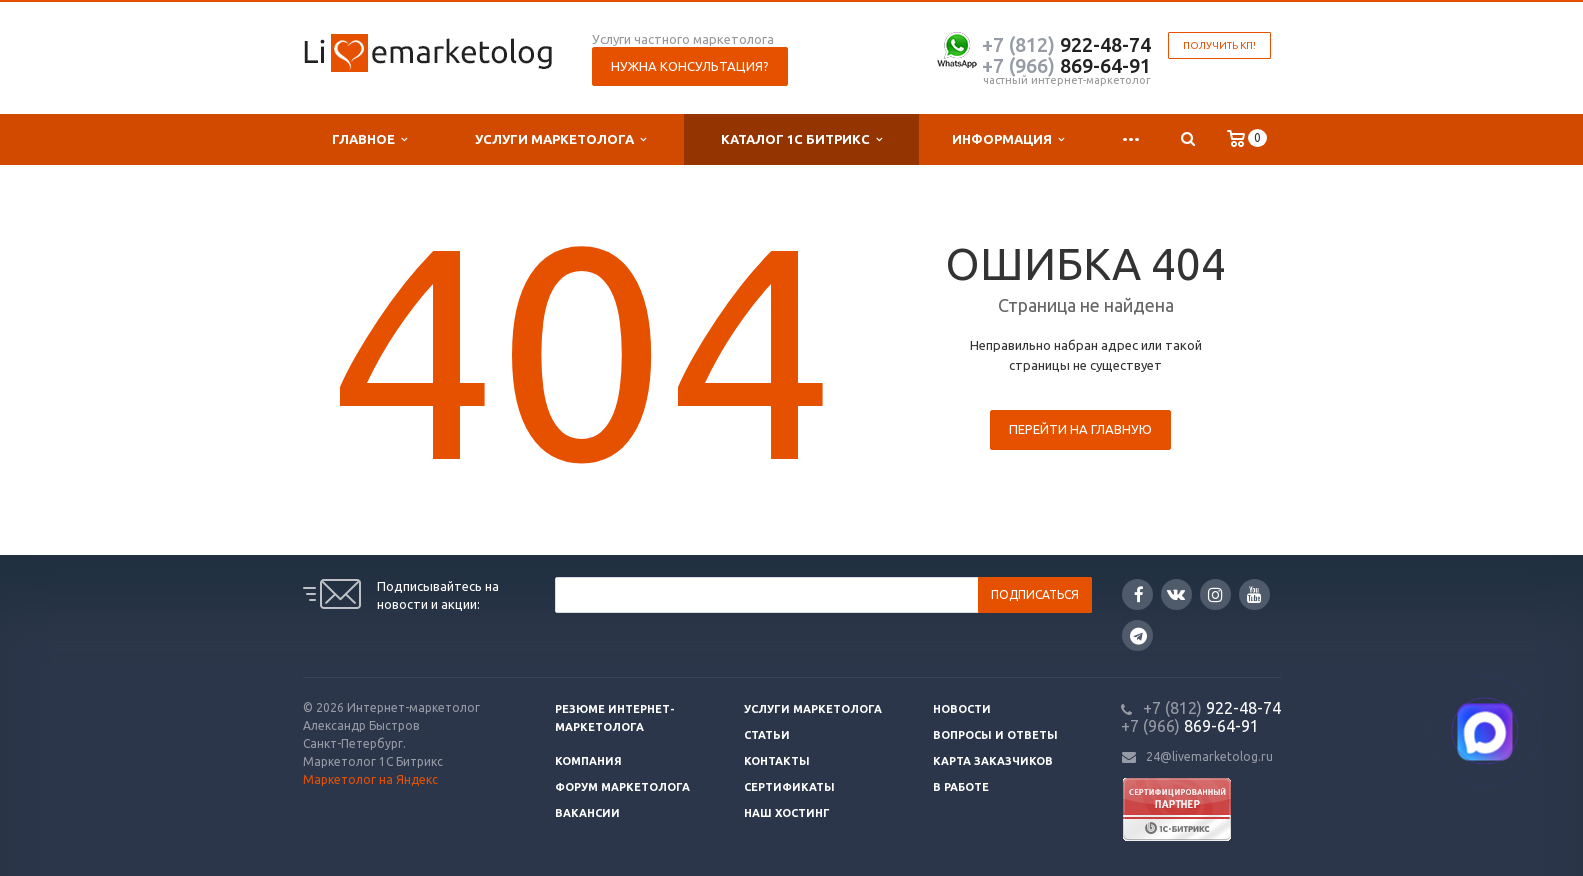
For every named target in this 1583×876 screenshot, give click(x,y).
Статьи (767, 735)
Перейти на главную (1080, 429)
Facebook (1139, 594)
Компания (588, 761)
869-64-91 (1066, 65)
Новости (962, 709)
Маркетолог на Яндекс (370, 779)
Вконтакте (1176, 593)
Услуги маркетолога (560, 139)
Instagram (1215, 594)
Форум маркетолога (622, 787)
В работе (961, 787)
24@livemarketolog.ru (1209, 756)
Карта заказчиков (993, 761)
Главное (369, 139)
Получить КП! (1219, 45)
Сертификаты (789, 787)
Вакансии (587, 813)
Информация (1008, 139)
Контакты (777, 761)
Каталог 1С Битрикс (801, 139)
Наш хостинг (787, 813)
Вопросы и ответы (995, 735)
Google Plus (1138, 635)
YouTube (1254, 594)
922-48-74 (1066, 44)
